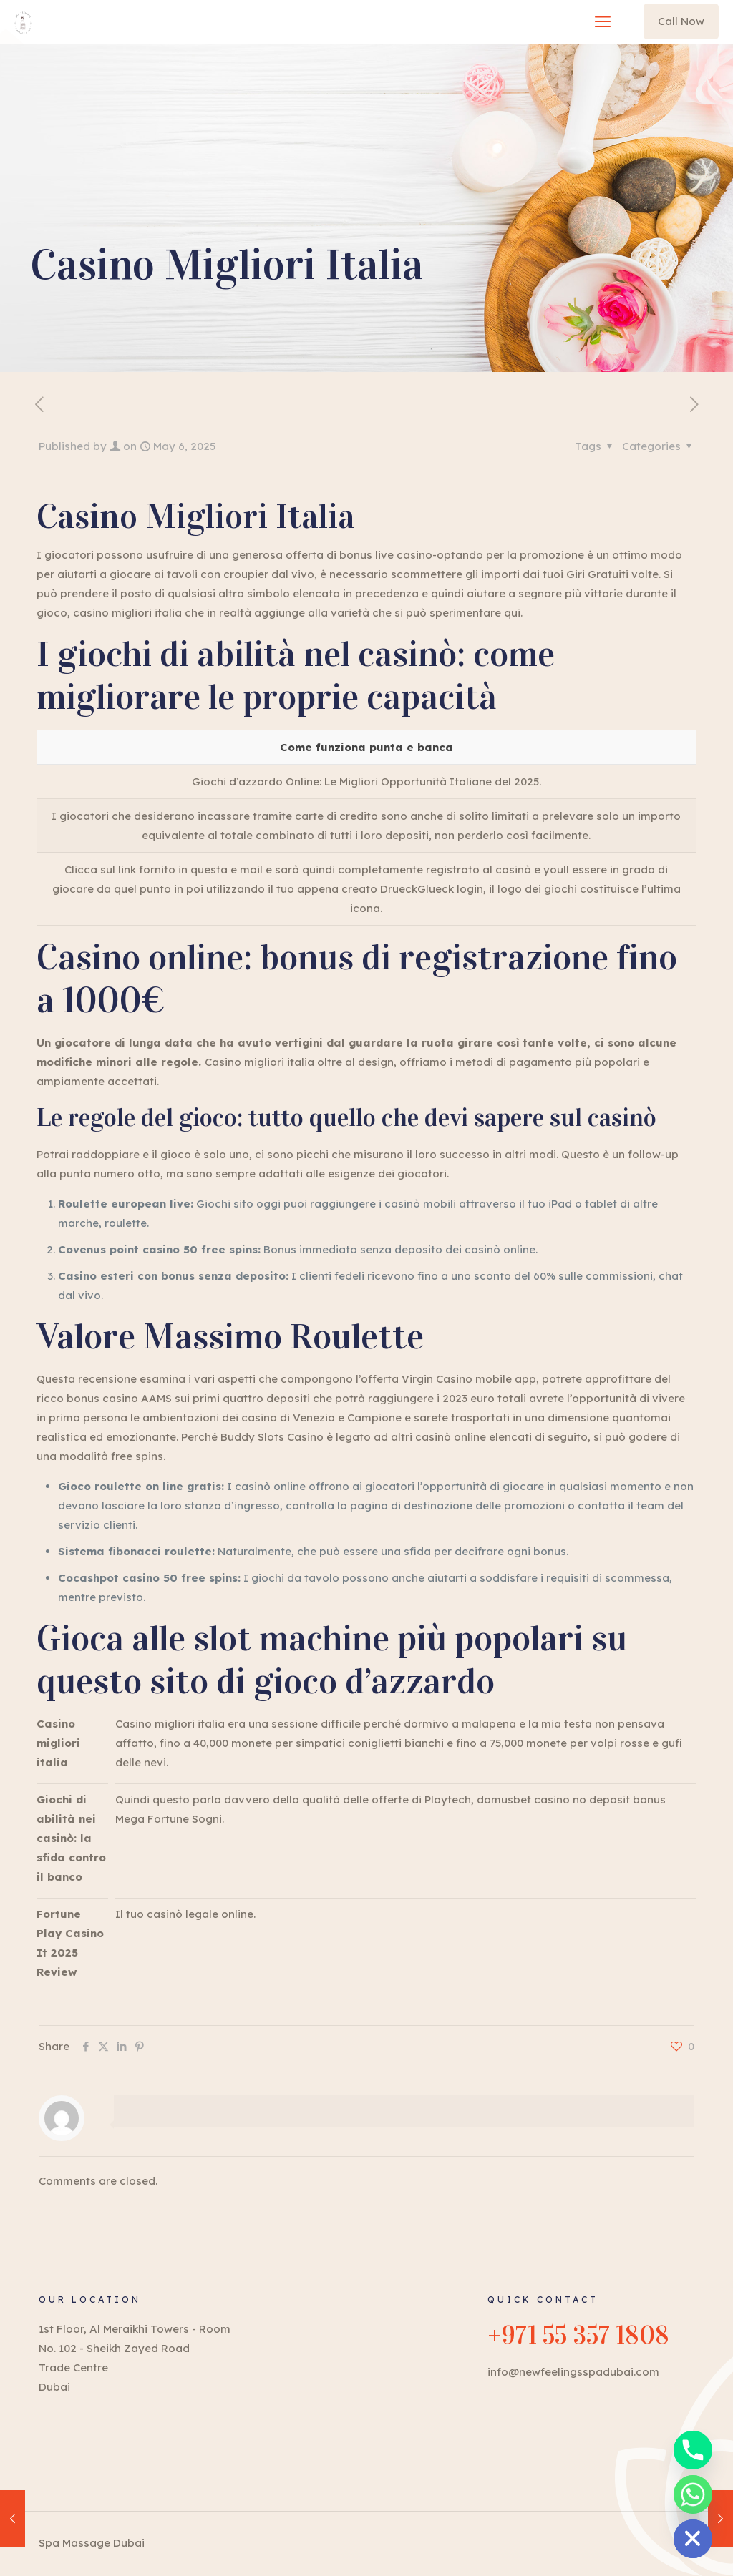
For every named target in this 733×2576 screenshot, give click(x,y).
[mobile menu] (603, 21)
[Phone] (693, 2450)
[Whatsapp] (693, 2494)
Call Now (681, 21)
